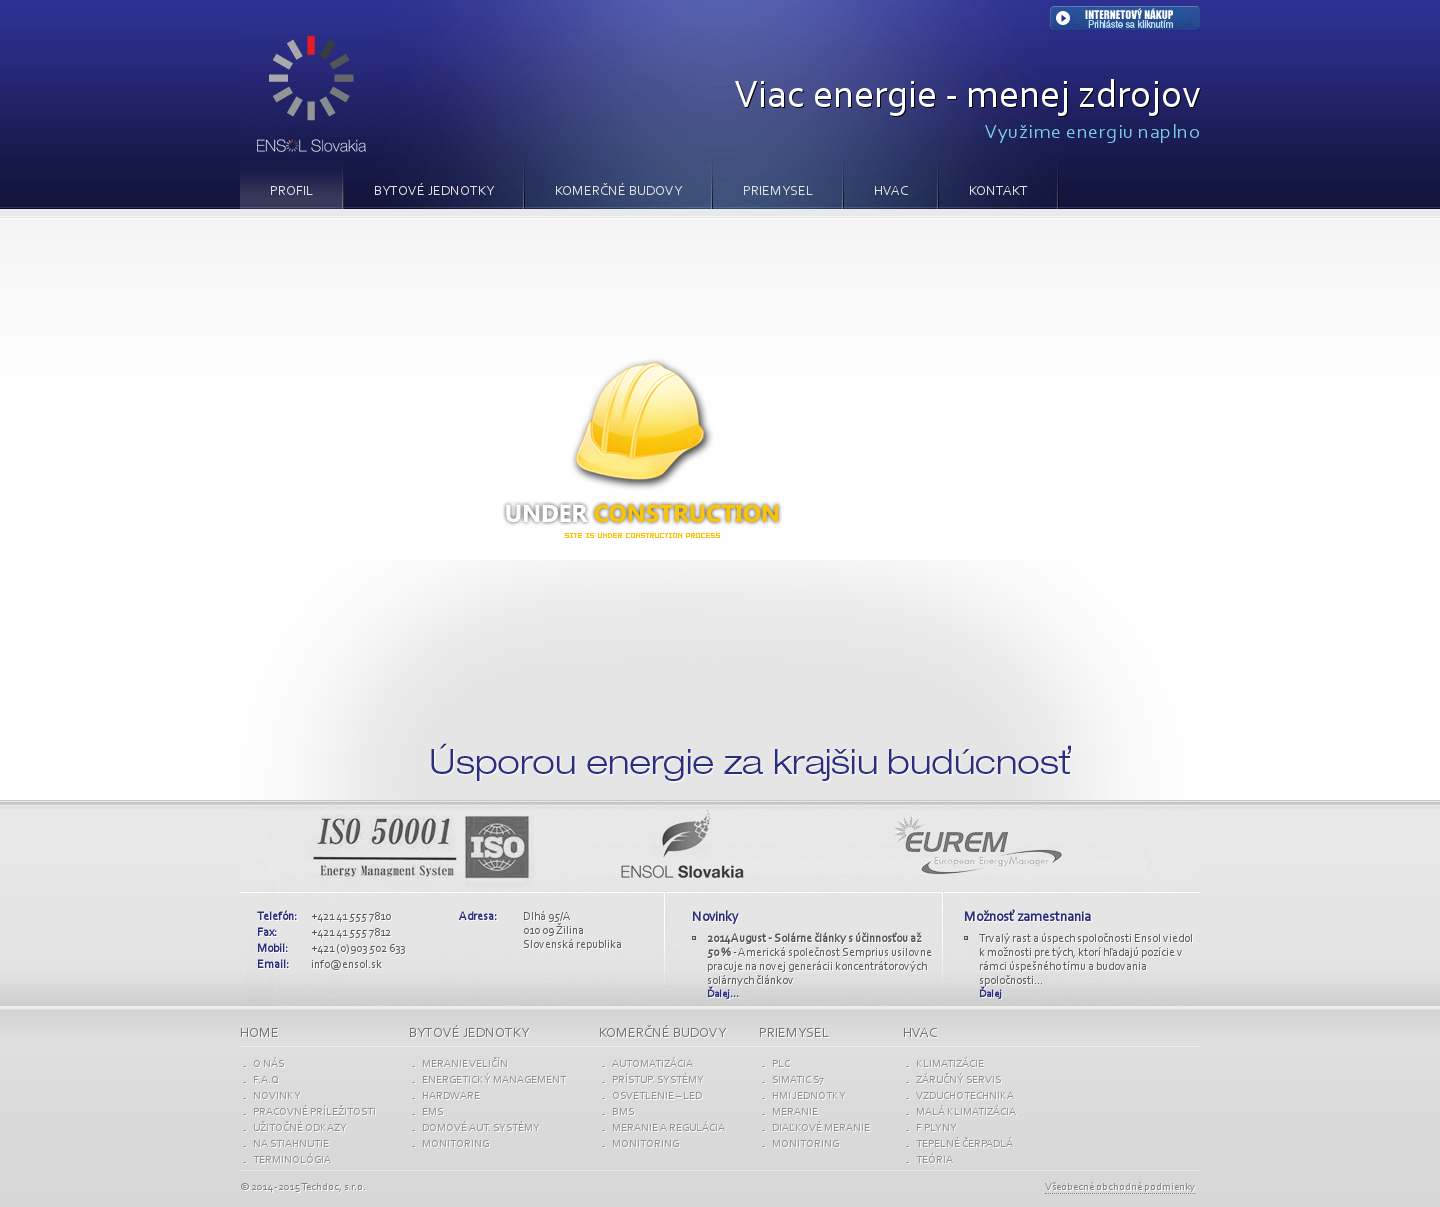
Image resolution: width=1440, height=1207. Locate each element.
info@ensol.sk (346, 965)
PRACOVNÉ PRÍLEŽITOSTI (314, 1112)
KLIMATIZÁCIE (950, 1064)
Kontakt (998, 192)
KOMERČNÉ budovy (662, 1034)
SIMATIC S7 (798, 1080)
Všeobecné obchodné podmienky (1120, 1187)
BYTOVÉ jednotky (469, 1034)
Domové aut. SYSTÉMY (481, 1128)
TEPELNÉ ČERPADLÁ (964, 1144)
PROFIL (291, 192)
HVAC (891, 192)
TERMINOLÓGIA (292, 1160)
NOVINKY (277, 1096)
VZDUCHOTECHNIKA (965, 1096)
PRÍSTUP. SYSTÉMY (658, 1080)
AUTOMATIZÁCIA (652, 1064)
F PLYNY (936, 1128)
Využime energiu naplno (1092, 133)
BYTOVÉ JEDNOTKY (434, 192)
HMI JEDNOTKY (809, 1096)
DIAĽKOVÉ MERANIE (821, 1128)
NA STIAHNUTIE (291, 1144)
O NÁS (268, 1064)
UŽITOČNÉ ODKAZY (300, 1128)
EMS (432, 1112)
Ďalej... (723, 994)
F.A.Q (266, 1080)
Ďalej (990, 994)
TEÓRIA (934, 1160)
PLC (781, 1064)
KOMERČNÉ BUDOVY (618, 192)
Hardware (451, 1096)
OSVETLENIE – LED (657, 1096)
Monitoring (455, 1144)
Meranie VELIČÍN (465, 1064)
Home (259, 1034)
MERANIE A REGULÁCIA (668, 1128)
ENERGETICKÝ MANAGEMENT (494, 1080)
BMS (623, 1112)
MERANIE (795, 1112)
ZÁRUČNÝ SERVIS (958, 1080)
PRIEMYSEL (778, 192)
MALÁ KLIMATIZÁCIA (966, 1112)
